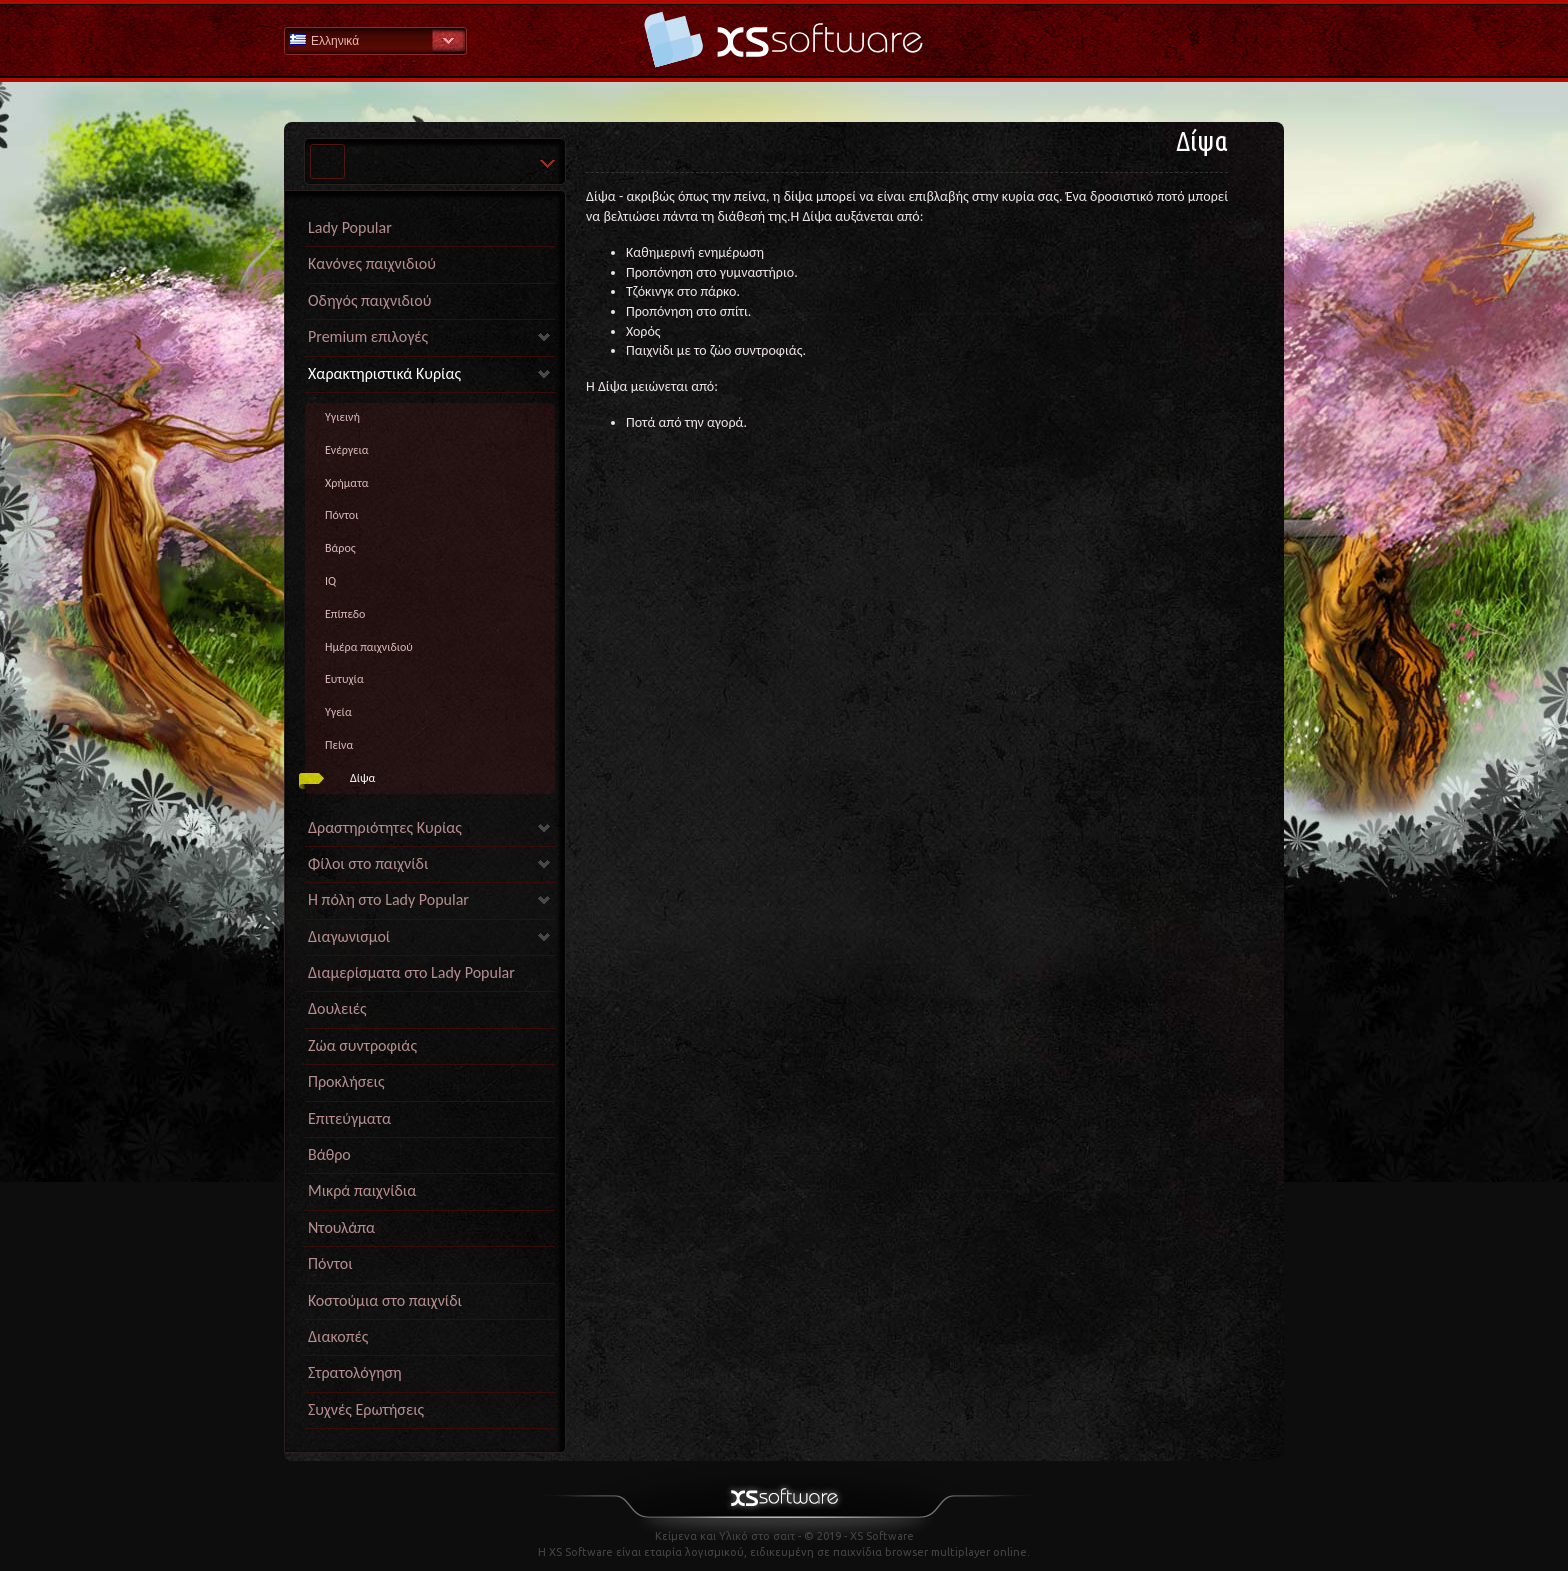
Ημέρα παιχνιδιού (369, 647)
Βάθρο (329, 1154)
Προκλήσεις (346, 1081)
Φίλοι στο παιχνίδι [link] (368, 863)
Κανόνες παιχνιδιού (372, 263)
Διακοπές (338, 1336)
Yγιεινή (342, 417)
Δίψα (362, 778)
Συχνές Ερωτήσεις (366, 1409)
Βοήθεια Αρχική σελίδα (784, 39)
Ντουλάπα (341, 1227)
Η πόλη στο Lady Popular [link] (388, 899)
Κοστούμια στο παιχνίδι (385, 1300)
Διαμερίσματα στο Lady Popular (411, 972)
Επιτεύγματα (349, 1118)
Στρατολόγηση (355, 1372)
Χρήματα (347, 483)
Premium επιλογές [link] (368, 336)
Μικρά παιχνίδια (362, 1190)
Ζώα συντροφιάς (362, 1045)
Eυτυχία (344, 679)
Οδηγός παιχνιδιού (369, 300)
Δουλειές (337, 1008)
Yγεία (338, 712)
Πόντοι (341, 515)
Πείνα (339, 745)
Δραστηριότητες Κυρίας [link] (385, 827)
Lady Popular (350, 227)
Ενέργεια (347, 450)
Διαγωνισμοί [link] (349, 936)
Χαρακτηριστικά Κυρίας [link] (384, 373)
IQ (330, 581)
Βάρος (340, 548)
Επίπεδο (345, 614)
